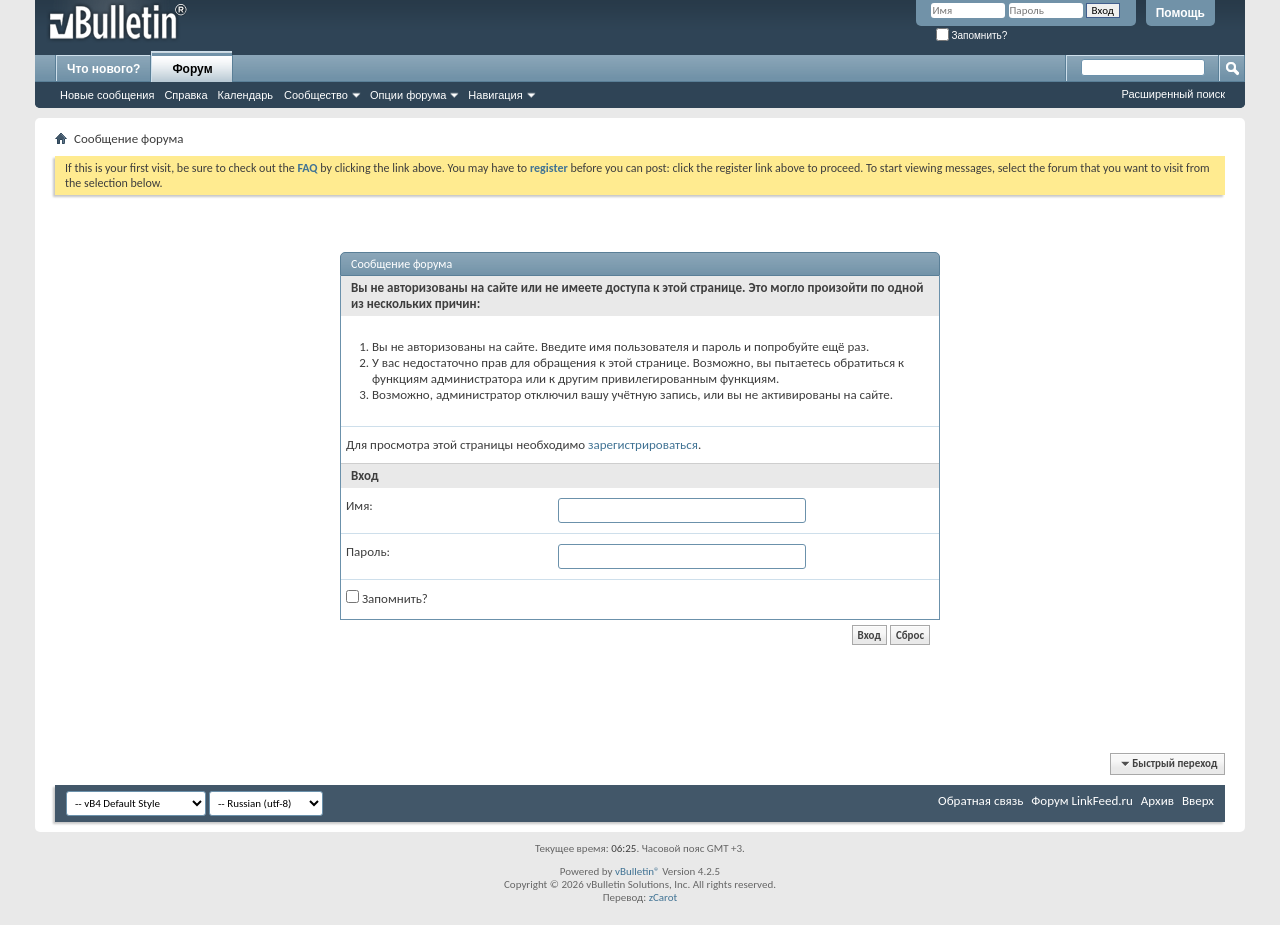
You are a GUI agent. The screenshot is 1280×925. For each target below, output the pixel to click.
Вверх (1198, 800)
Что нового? (103, 69)
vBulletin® (637, 871)
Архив (1157, 800)
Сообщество (316, 95)
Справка (185, 95)
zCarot (663, 897)
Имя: (359, 505)
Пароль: (368, 551)
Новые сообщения (107, 95)
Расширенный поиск (1173, 94)
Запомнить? (972, 35)
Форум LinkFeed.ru (1082, 800)
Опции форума (408, 95)
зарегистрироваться (643, 444)
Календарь (246, 95)
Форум (192, 69)
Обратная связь (980, 800)
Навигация (495, 95)
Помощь (1180, 13)
